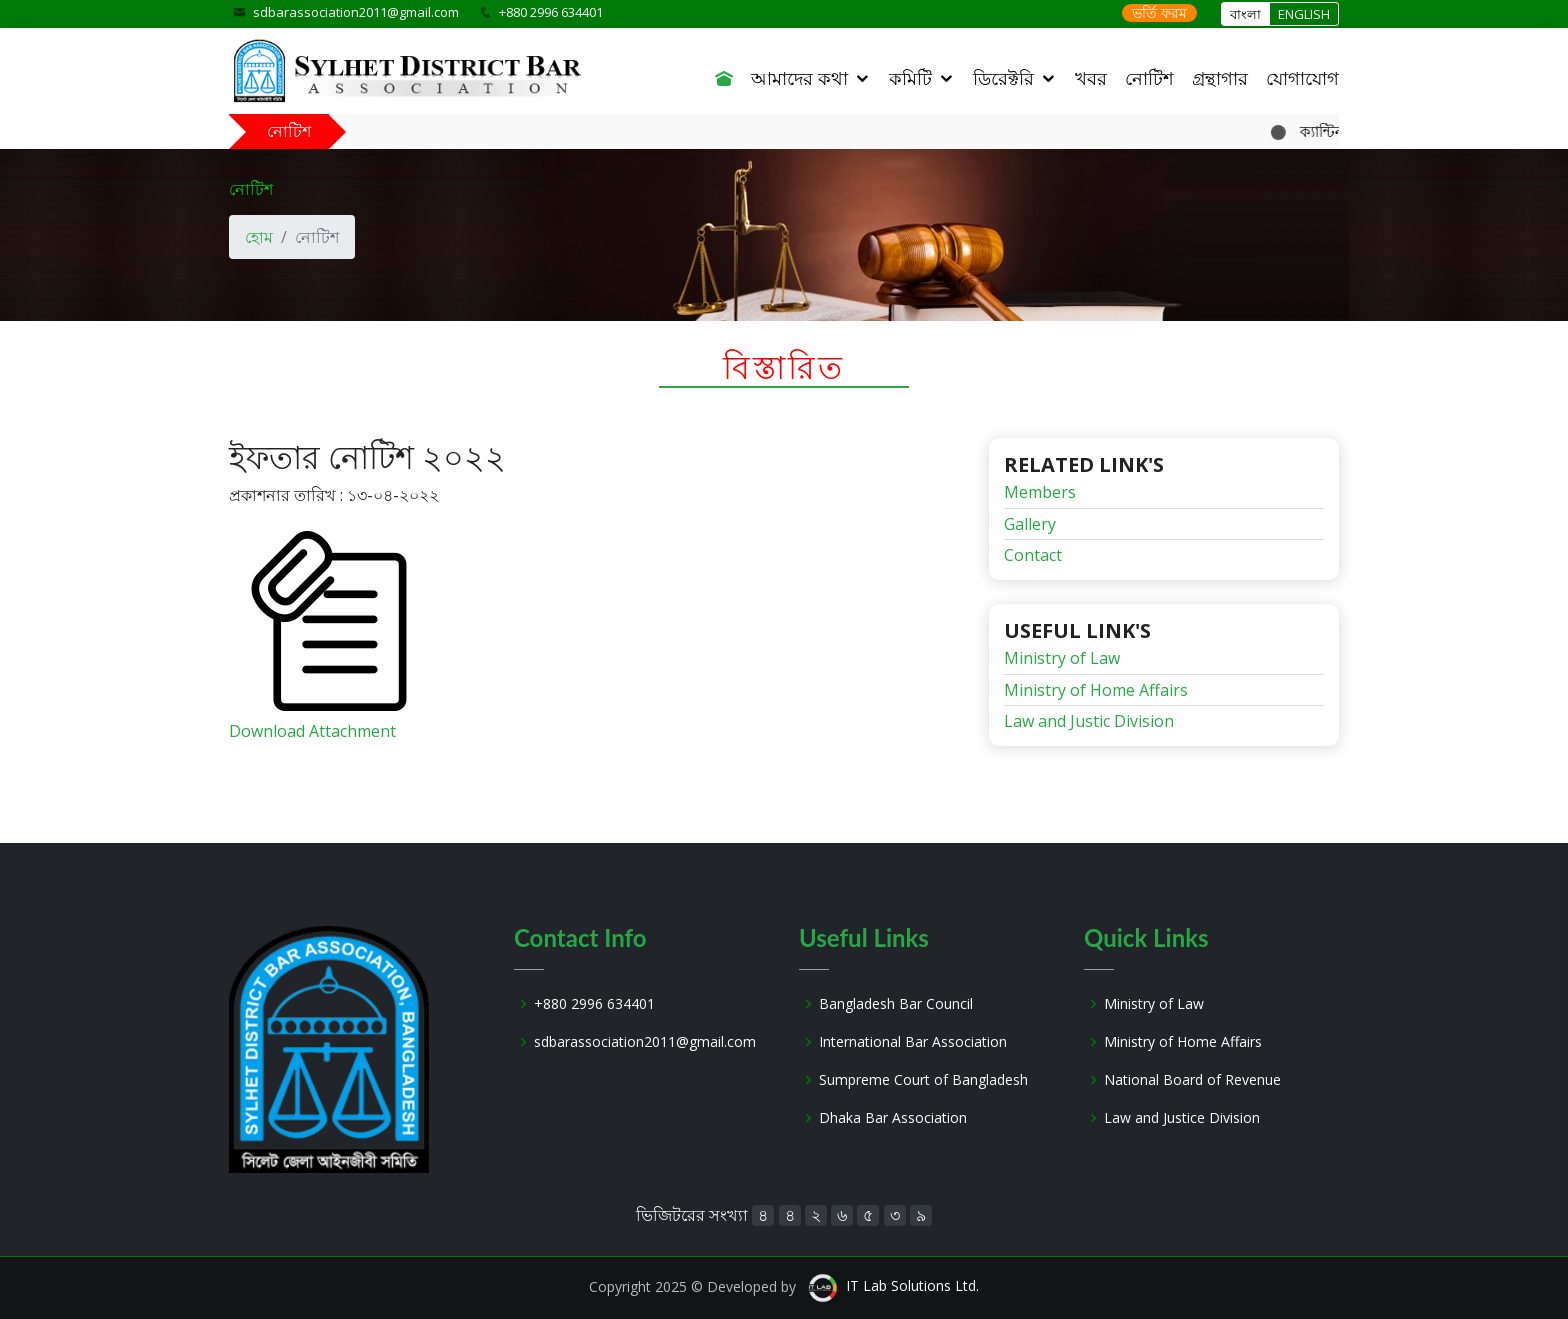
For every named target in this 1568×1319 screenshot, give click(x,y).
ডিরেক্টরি (1003, 78)
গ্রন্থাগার (1220, 78)
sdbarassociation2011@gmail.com (356, 12)
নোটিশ (1149, 78)
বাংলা (1245, 14)
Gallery (1030, 524)
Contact (1033, 555)
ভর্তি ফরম (1159, 12)
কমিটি (910, 78)
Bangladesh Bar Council (896, 1004)
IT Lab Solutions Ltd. (912, 1285)
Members (1040, 492)
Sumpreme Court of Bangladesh (923, 1080)
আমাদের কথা (799, 78)
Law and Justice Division (1182, 1118)
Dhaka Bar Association (893, 1118)
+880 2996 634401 (594, 1004)
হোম (259, 237)
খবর (1091, 78)
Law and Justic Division (1089, 721)
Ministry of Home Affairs (1096, 690)
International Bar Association (913, 1042)
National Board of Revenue (1192, 1080)
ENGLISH (1304, 14)
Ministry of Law (1062, 658)
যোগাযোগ (1302, 78)
